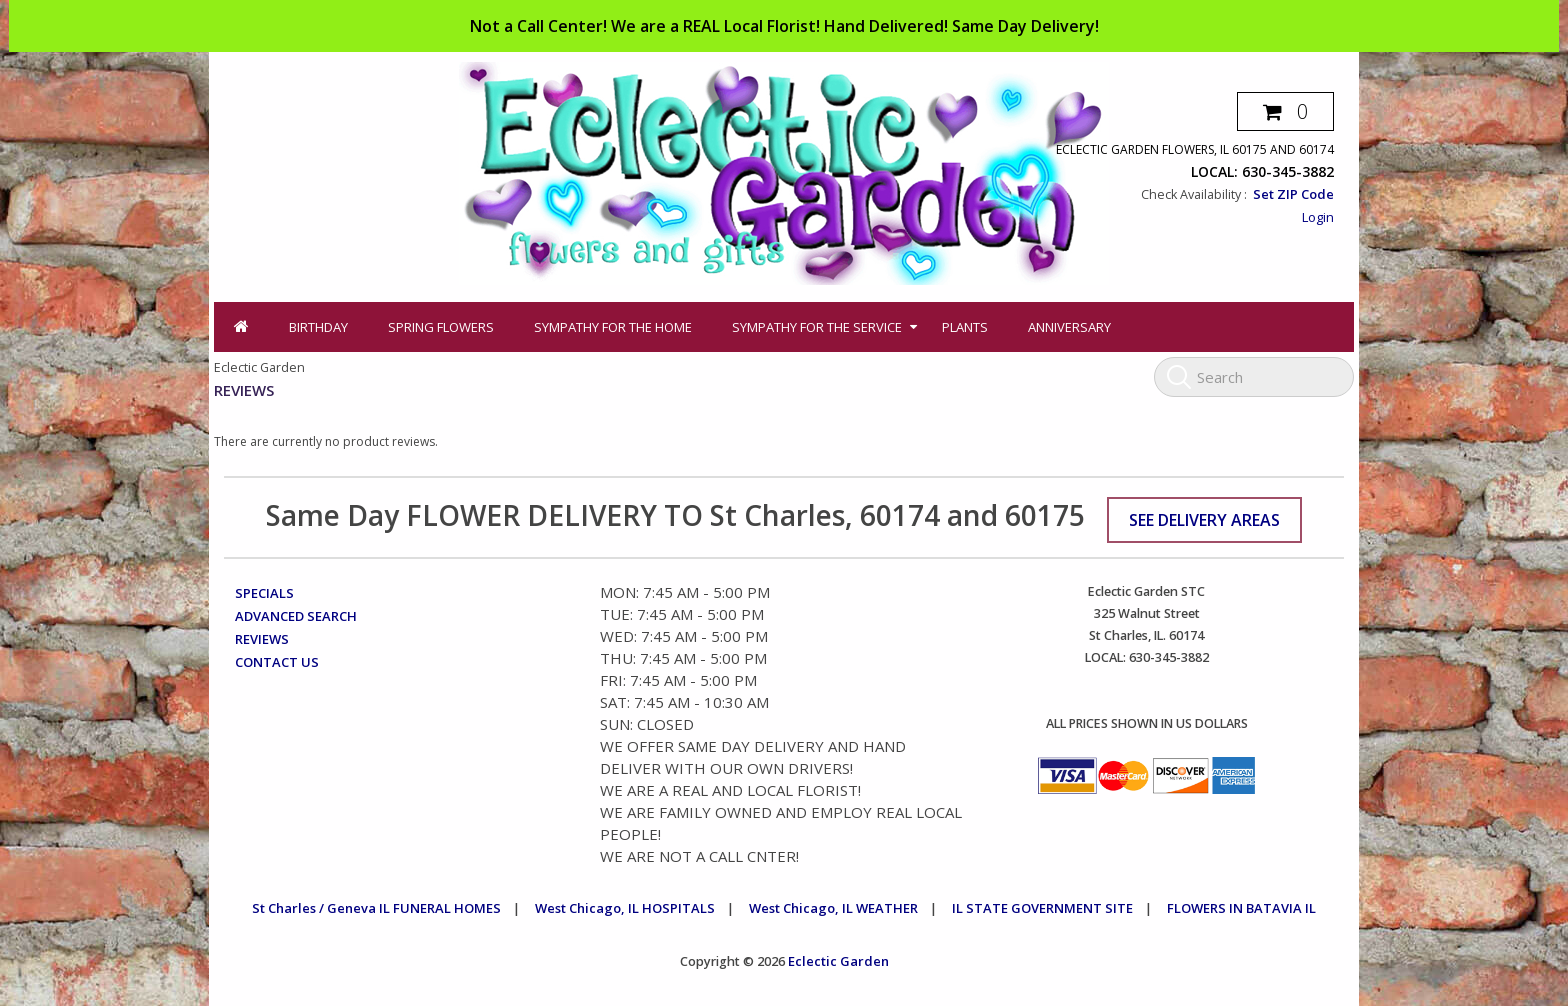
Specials (264, 593)
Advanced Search (296, 616)
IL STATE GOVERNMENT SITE (1042, 908)
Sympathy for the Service (817, 327)
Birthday (318, 327)
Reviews (262, 639)
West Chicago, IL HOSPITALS (625, 908)
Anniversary (1069, 327)
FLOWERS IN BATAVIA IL (1241, 908)
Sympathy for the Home (613, 327)
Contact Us (277, 662)
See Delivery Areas (1204, 520)
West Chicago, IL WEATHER (833, 908)
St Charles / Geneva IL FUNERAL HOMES (376, 908)
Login (1318, 217)
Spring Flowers (441, 327)
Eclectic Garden (838, 961)
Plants (965, 327)
